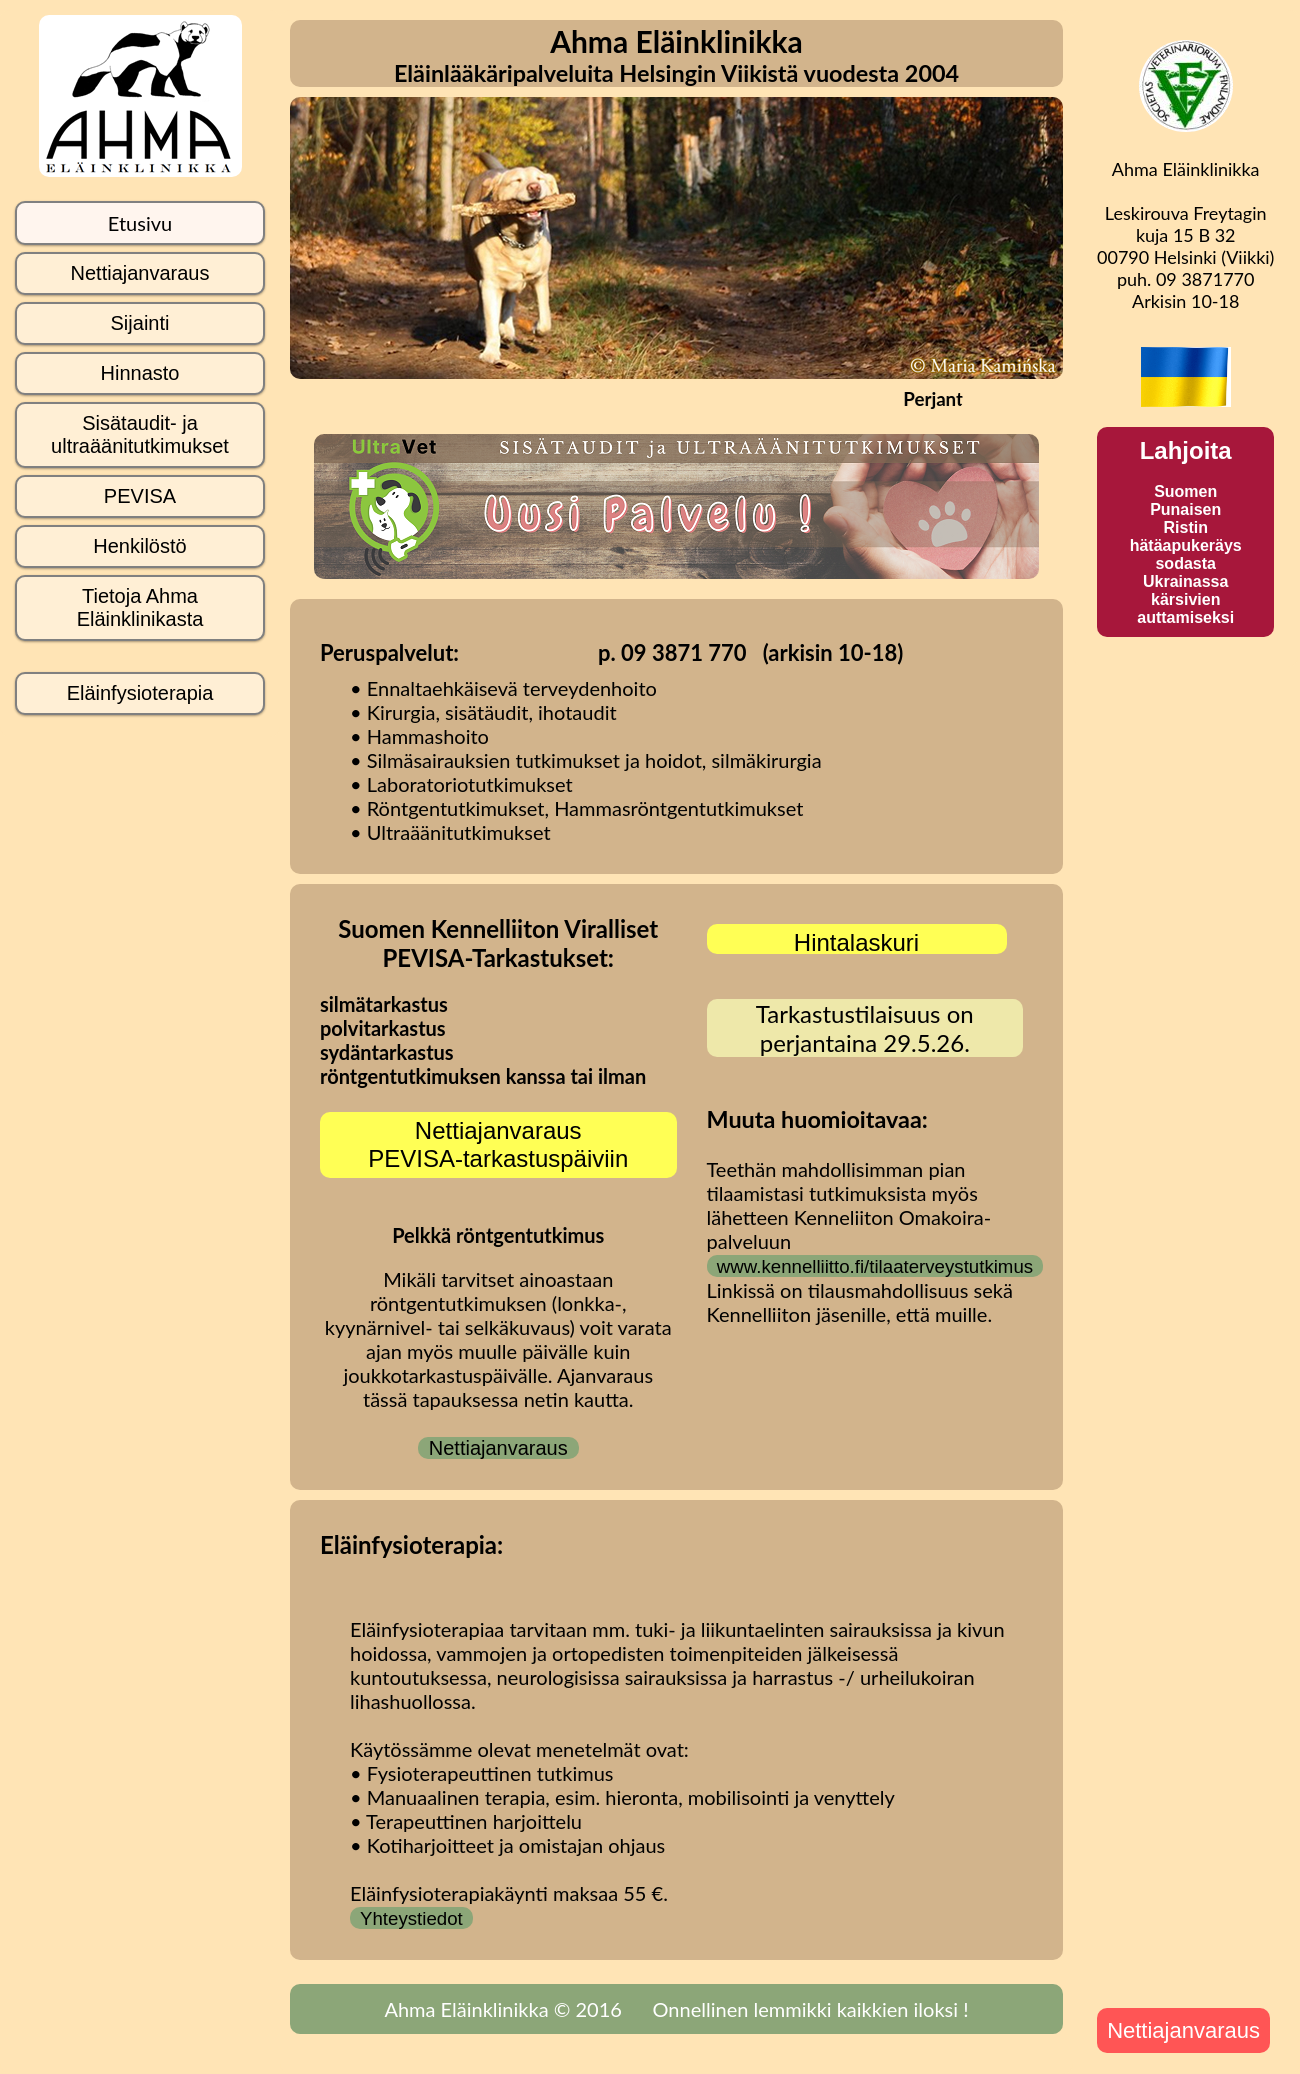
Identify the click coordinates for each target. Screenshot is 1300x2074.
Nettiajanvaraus (498, 1448)
